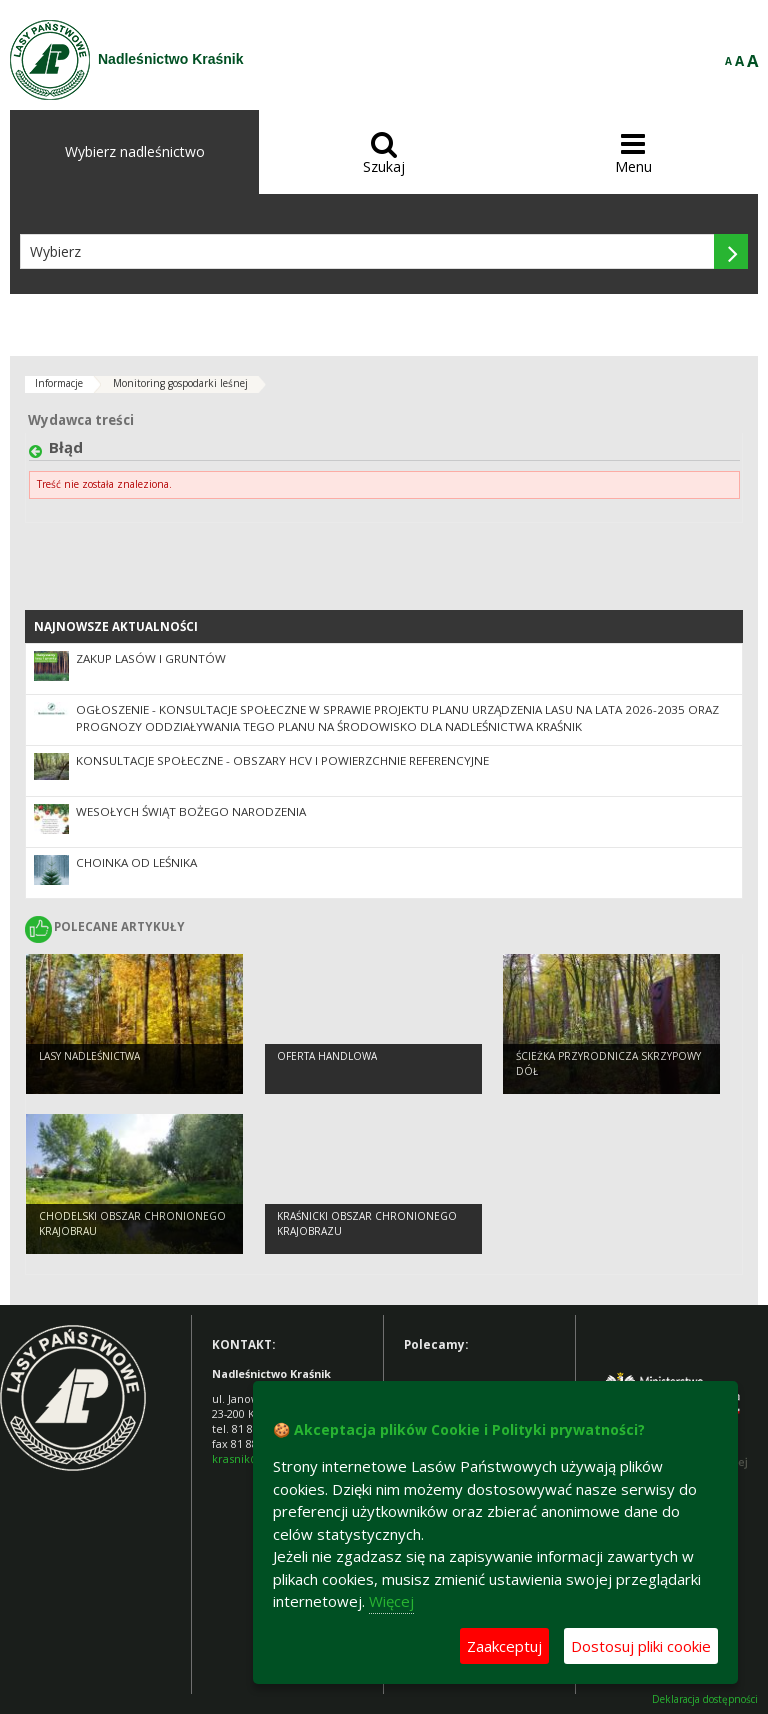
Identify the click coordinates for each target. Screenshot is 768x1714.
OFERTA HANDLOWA (327, 1056)
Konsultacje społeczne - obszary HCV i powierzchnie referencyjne (282, 760)
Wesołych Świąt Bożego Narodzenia (191, 811)
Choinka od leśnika (136, 862)
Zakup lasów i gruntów (151, 658)
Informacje (59, 383)
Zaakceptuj (504, 1646)
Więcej (391, 1601)
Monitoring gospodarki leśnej (180, 383)
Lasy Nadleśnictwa (89, 1056)
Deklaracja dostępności (705, 1699)
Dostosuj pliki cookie (641, 1646)
